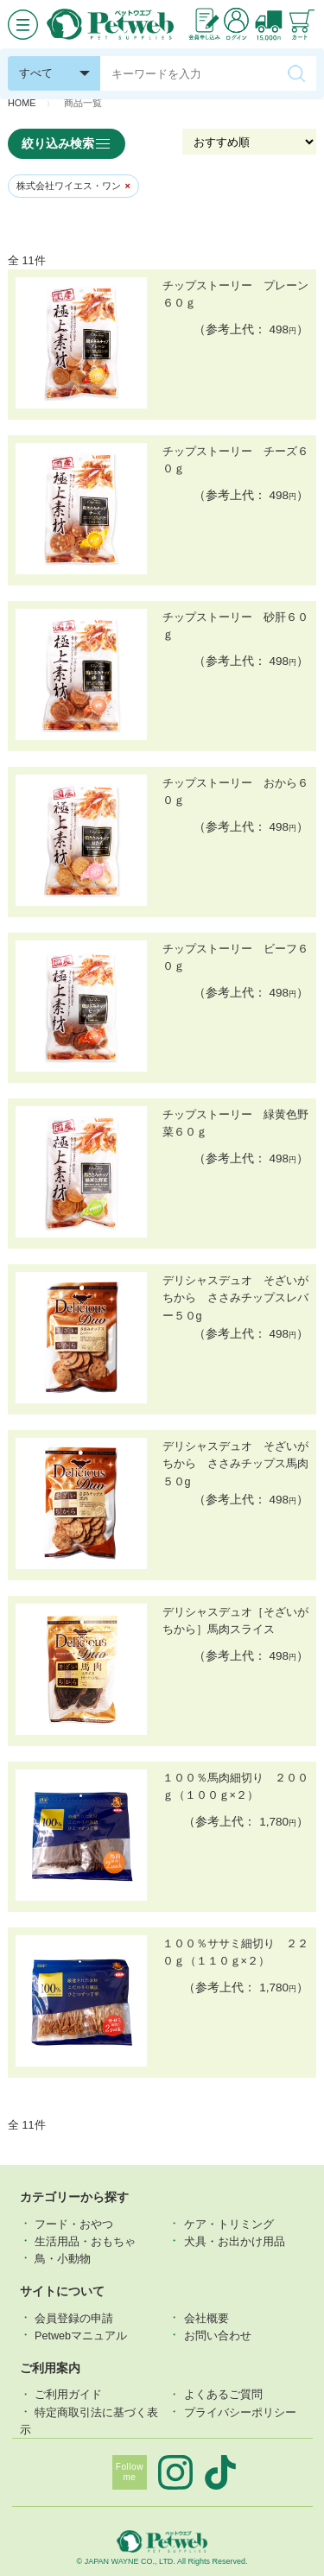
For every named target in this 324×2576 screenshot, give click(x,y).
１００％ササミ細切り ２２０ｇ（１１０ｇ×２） (235, 1952)
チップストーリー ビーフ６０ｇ (235, 957)
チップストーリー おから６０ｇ (235, 792)
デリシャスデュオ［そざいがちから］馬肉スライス (235, 1621)
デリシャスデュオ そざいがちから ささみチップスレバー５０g (235, 1298)
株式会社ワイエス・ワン (73, 185)
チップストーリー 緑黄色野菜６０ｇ (235, 1123)
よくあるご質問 (223, 2395)
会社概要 (206, 2318)
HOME (21, 103)
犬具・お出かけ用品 (234, 2241)
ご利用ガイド (68, 2395)
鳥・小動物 (63, 2258)
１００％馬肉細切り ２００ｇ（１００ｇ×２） (235, 1786)
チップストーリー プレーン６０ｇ (235, 294)
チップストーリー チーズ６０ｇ (235, 460)
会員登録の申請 (74, 2318)
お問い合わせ (217, 2335)
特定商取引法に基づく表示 (89, 2420)
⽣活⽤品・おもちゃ (85, 2241)
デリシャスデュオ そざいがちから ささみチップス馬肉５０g (235, 1463)
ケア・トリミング (229, 2224)
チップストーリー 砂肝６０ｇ (235, 626)
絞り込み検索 (66, 144)
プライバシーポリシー (240, 2412)
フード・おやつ (74, 2224)
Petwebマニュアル (81, 2335)
